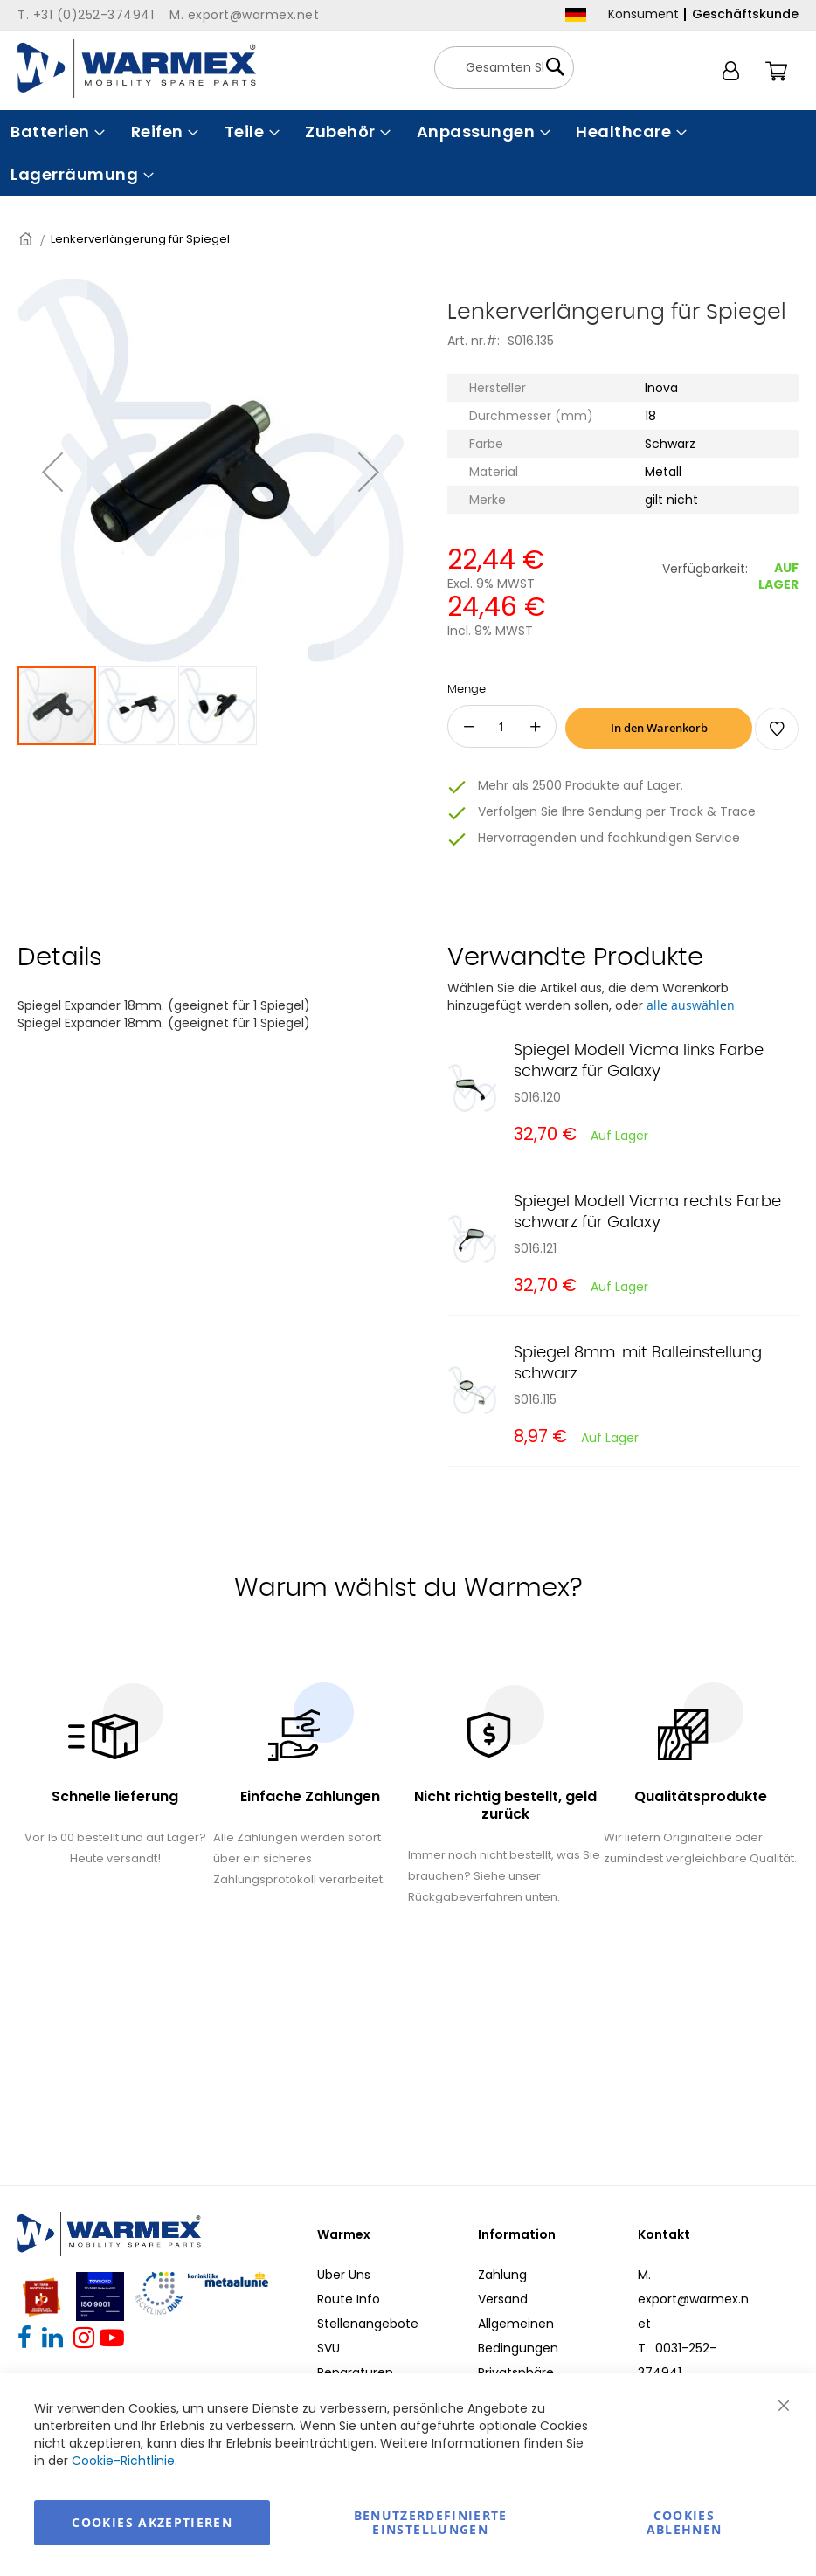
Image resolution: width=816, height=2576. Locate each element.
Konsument (643, 14)
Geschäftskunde (745, 14)
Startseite (27, 239)
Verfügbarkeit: (705, 568)
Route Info (348, 2299)
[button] (52, 472)
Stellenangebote (367, 2323)
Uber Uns (343, 2274)
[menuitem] (56, 131)
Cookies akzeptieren (152, 2522)
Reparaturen (355, 2372)
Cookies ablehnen (685, 2522)
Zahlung (502, 2274)
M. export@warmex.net (693, 2299)
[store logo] (136, 68)
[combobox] (504, 67)
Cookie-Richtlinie (123, 2460)
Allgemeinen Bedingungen (518, 2336)
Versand (503, 2299)
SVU (328, 2348)
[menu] (408, 153)
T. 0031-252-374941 (677, 2360)
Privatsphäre (516, 2372)
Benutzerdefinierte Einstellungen (431, 2522)
